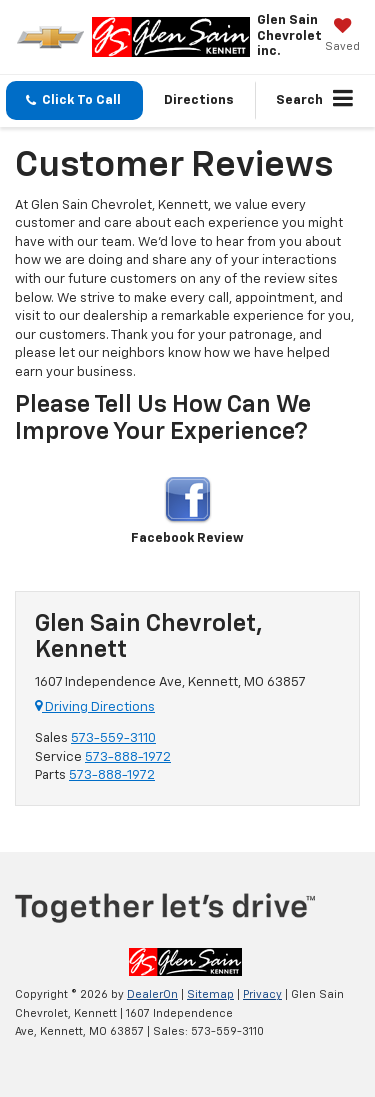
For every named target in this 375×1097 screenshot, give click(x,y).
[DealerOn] (185, 962)
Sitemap (210, 994)
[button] (74, 100)
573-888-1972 (128, 757)
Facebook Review (187, 511)
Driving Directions (95, 707)
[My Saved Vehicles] (342, 37)
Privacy (262, 994)
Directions (199, 100)
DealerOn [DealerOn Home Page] (152, 994)
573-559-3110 (113, 738)
